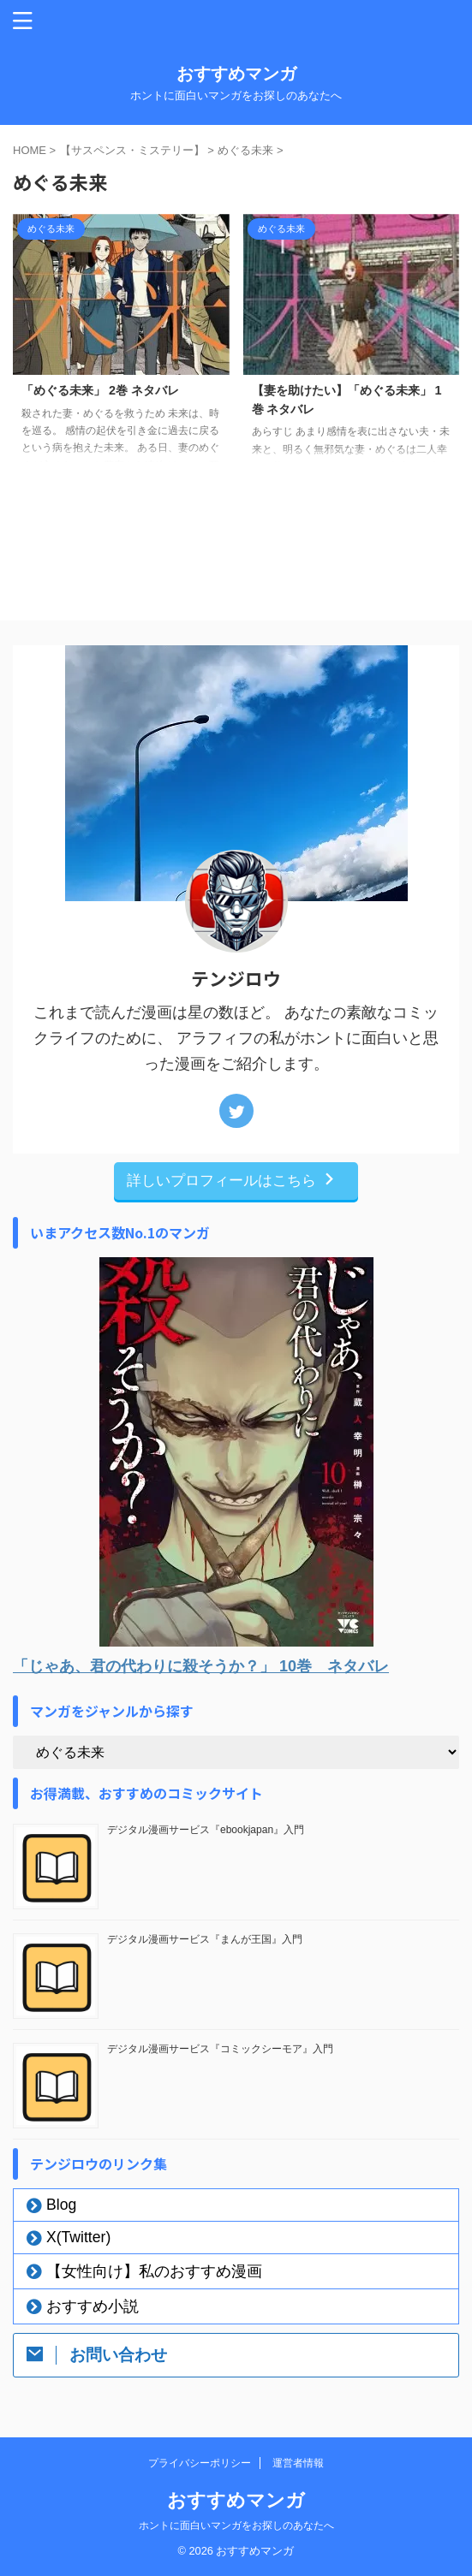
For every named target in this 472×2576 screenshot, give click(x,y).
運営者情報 (298, 2463)
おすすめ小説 (92, 2306)
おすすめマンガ (236, 73)
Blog (61, 2204)
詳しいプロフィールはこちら (232, 1180)
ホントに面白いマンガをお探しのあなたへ (236, 2525)
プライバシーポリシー (199, 2463)
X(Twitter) (78, 2237)
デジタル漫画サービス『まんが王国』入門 (204, 1939)
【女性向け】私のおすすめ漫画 (154, 2271)
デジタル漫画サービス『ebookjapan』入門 (205, 1830)
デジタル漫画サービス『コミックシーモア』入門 (220, 2049)
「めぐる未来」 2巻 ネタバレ (100, 390)
